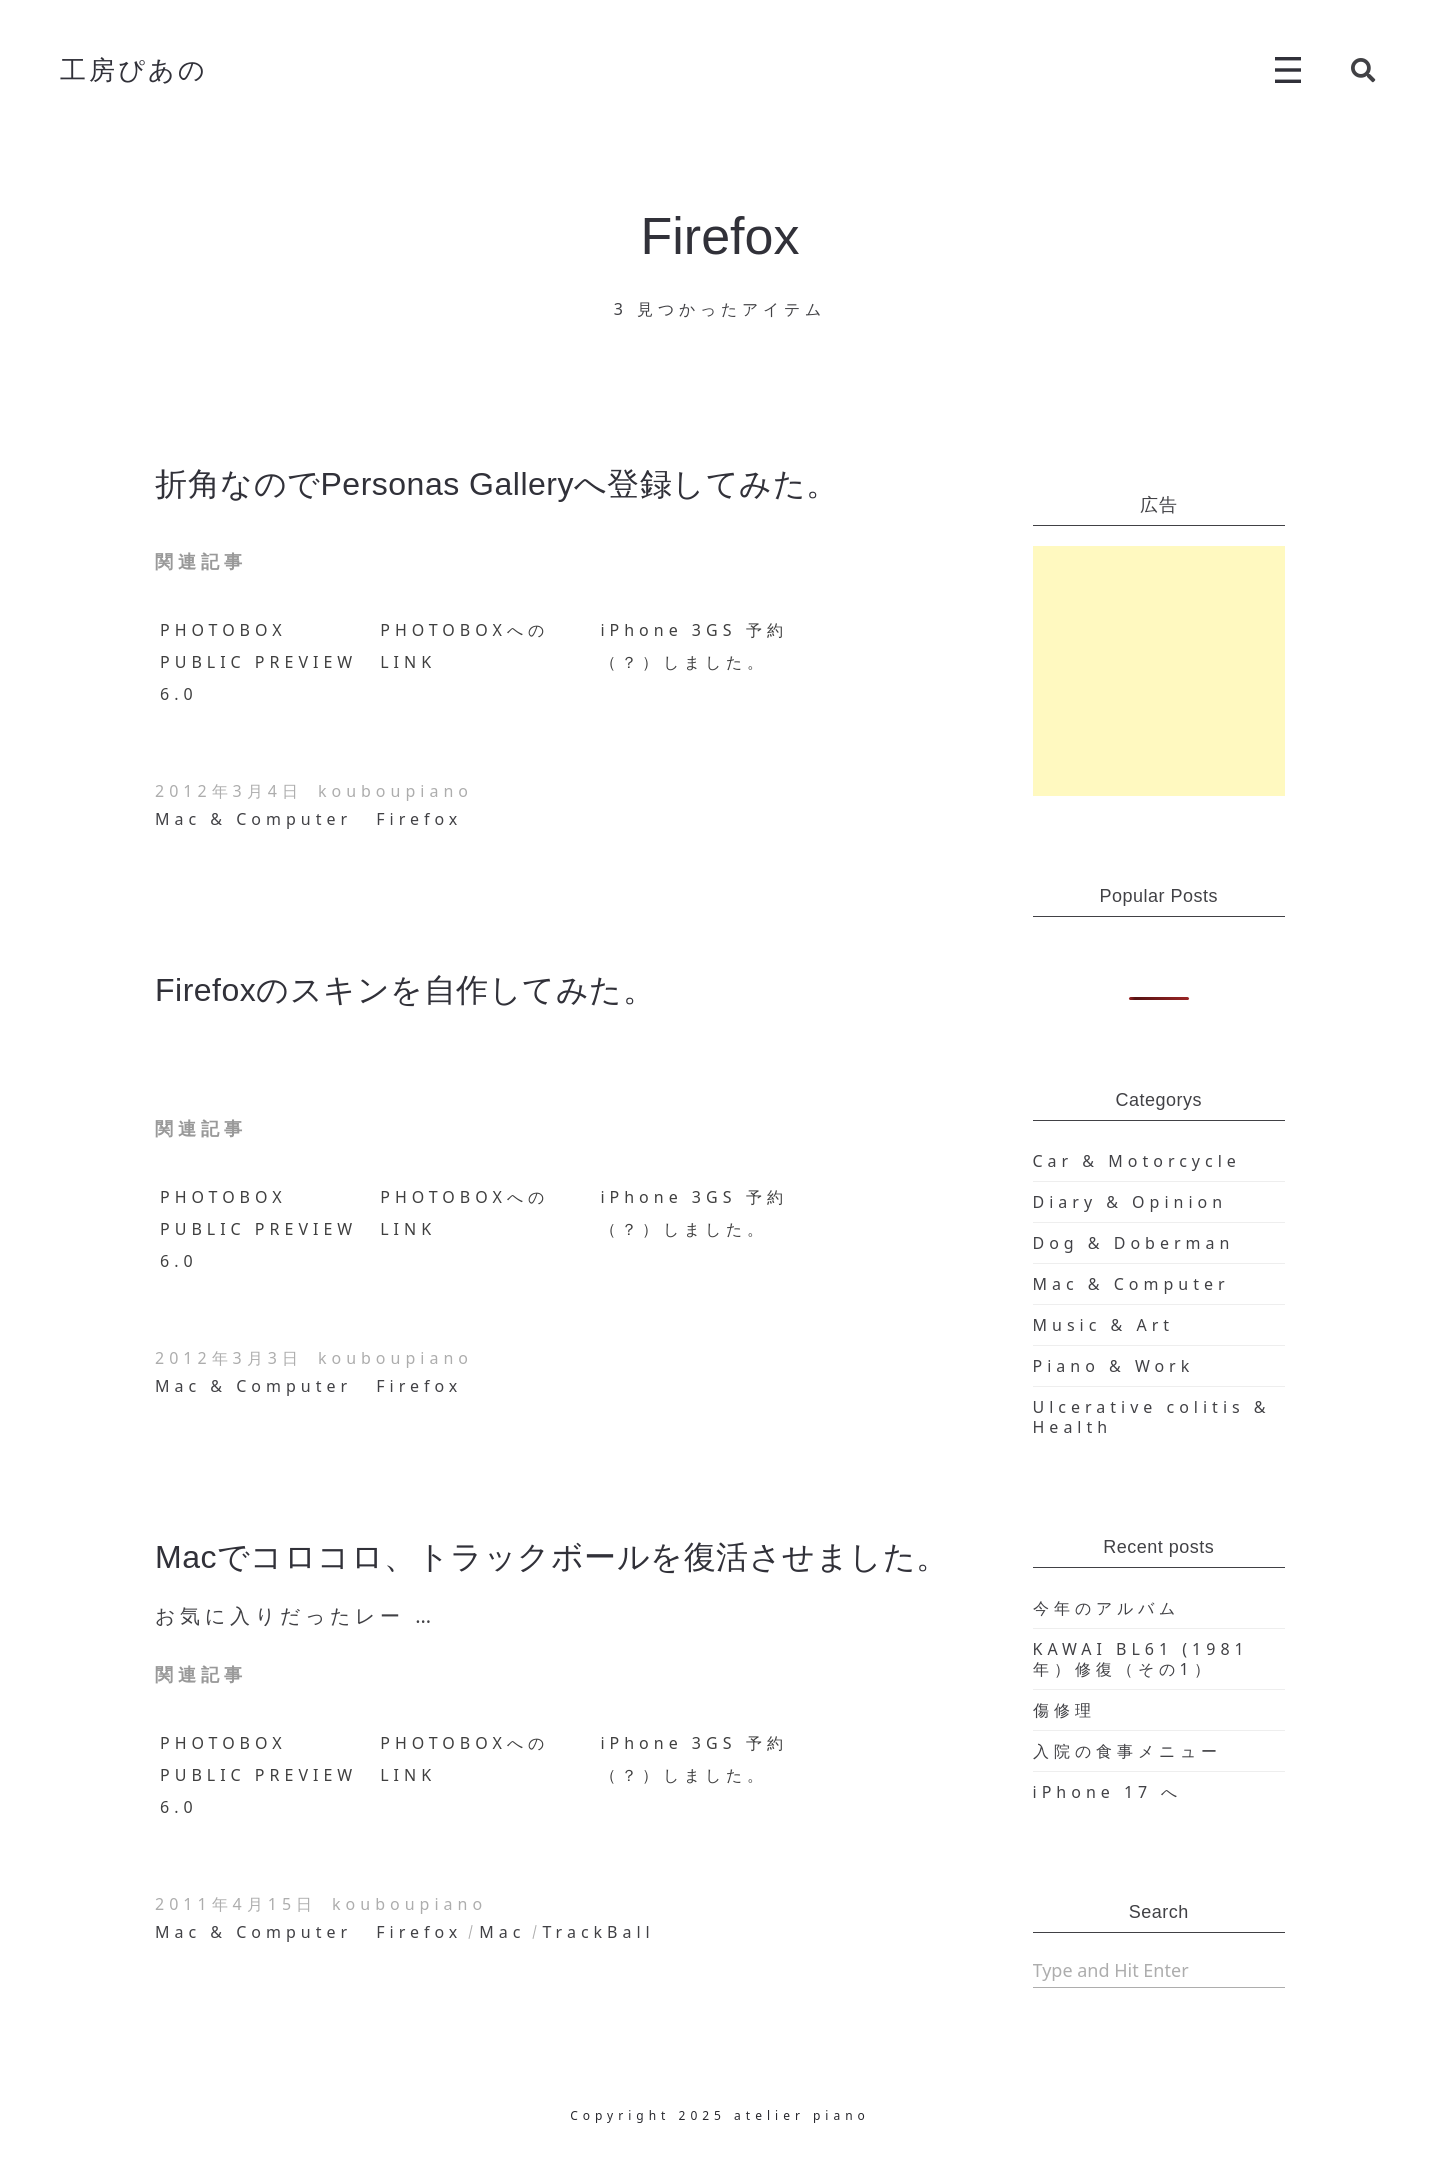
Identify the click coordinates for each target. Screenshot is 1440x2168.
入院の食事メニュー (1127, 1751)
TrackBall (599, 1932)
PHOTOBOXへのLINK (464, 646)
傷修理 (1064, 1710)
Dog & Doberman (1134, 1243)
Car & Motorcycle (1137, 1161)
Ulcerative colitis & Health (1152, 1417)
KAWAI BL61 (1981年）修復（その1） (1141, 1659)
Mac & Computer (253, 819)
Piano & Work (1114, 1366)
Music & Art (1104, 1325)
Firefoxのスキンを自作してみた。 (405, 990)
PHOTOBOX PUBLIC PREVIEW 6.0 (258, 662)
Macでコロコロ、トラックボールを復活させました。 (552, 1557)
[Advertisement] (1159, 671)
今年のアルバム (1106, 1608)
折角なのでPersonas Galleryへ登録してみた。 (497, 484)
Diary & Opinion (1130, 1202)
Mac (502, 1932)
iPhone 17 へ (1108, 1792)
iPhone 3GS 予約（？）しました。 (693, 646)
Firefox (419, 819)
